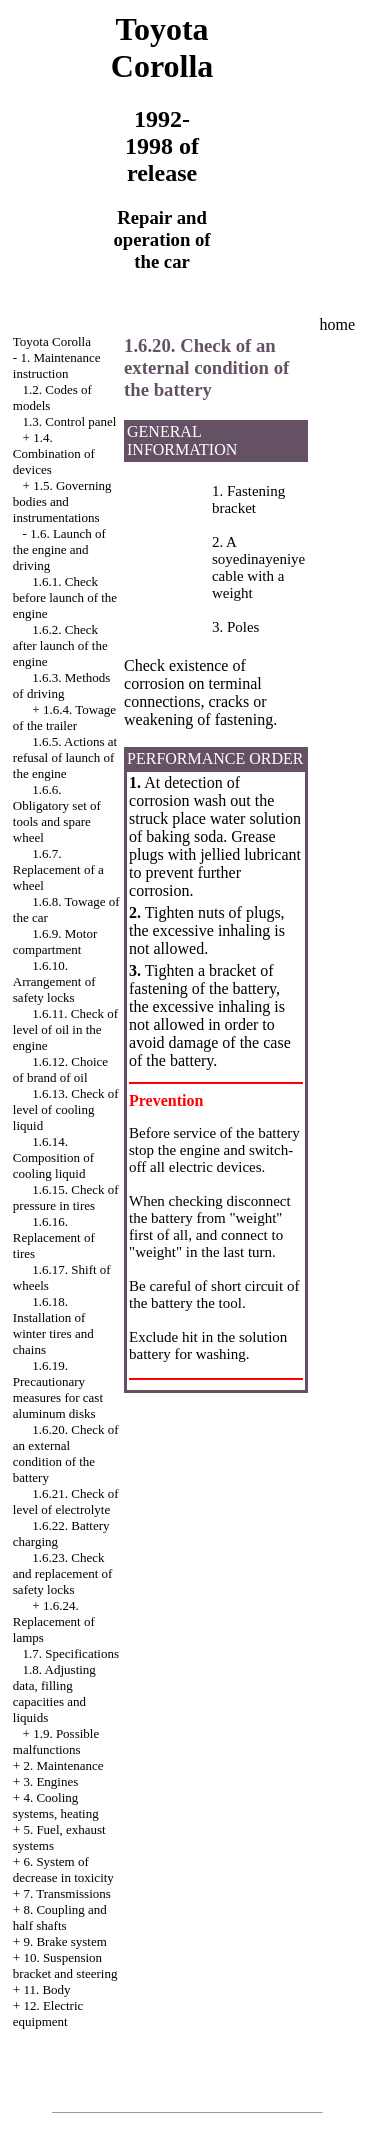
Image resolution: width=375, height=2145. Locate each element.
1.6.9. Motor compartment (55, 941)
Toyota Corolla (52, 341)
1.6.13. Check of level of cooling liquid (66, 1109)
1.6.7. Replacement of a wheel (58, 869)
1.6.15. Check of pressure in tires (66, 1197)
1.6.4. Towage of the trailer (64, 717)
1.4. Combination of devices (54, 453)
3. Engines (50, 1781)
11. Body (46, 1989)
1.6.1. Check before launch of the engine (65, 597)
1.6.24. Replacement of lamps (54, 1621)
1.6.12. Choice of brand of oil (60, 1069)
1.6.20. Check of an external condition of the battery (66, 1453)
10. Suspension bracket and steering (65, 1965)
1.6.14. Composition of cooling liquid (53, 1157)
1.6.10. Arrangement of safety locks (54, 981)
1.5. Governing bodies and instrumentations (62, 501)
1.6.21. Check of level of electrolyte (66, 1501)
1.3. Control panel (70, 421)
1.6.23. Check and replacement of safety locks (63, 1573)
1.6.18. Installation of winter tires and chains (53, 1325)
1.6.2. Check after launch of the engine (60, 645)
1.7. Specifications (71, 1653)
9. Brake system (64, 1941)
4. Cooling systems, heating (56, 1805)
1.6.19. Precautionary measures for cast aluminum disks (58, 1389)
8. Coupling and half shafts (60, 1917)
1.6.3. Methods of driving (62, 685)
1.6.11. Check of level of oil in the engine (65, 1029)
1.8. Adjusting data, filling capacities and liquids (54, 1693)
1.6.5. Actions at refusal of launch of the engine (65, 757)
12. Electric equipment (48, 2013)
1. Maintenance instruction (57, 365)
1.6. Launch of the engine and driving (59, 549)
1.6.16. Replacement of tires (54, 1237)
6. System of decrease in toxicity (63, 1869)
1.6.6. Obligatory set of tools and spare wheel (57, 813)
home (337, 324)
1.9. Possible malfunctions (56, 1741)
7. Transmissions (66, 1893)
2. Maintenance (63, 1765)
